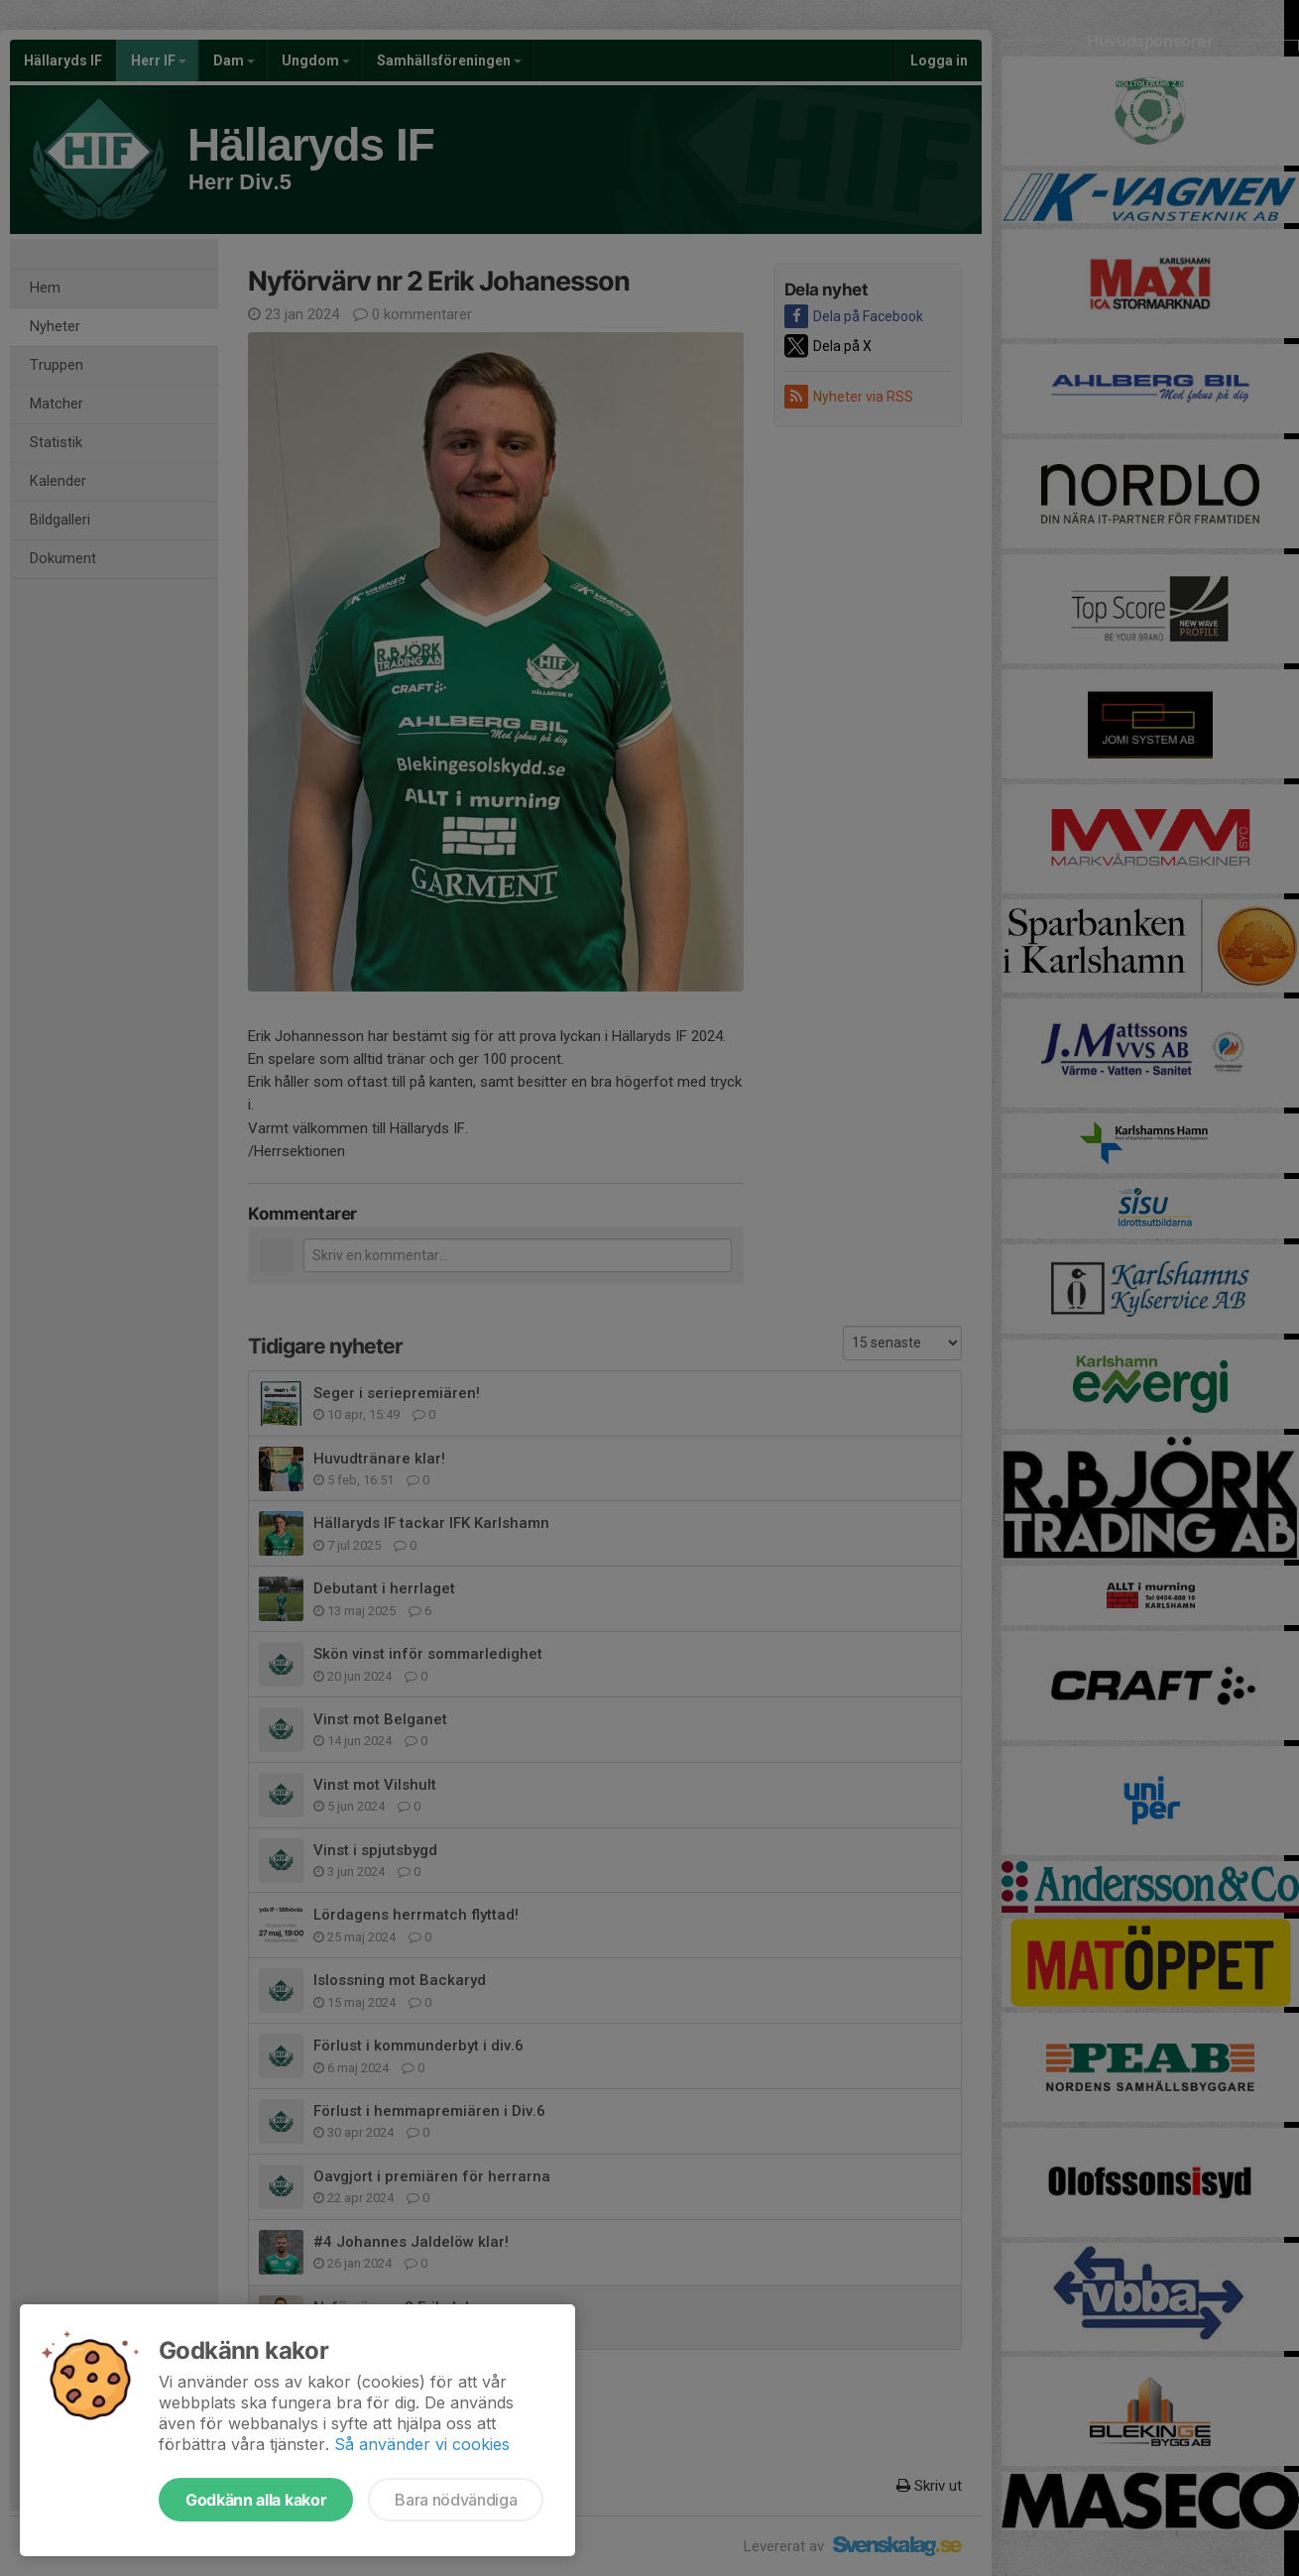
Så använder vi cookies (422, 2444)
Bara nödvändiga (456, 2500)
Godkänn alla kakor (255, 2500)
